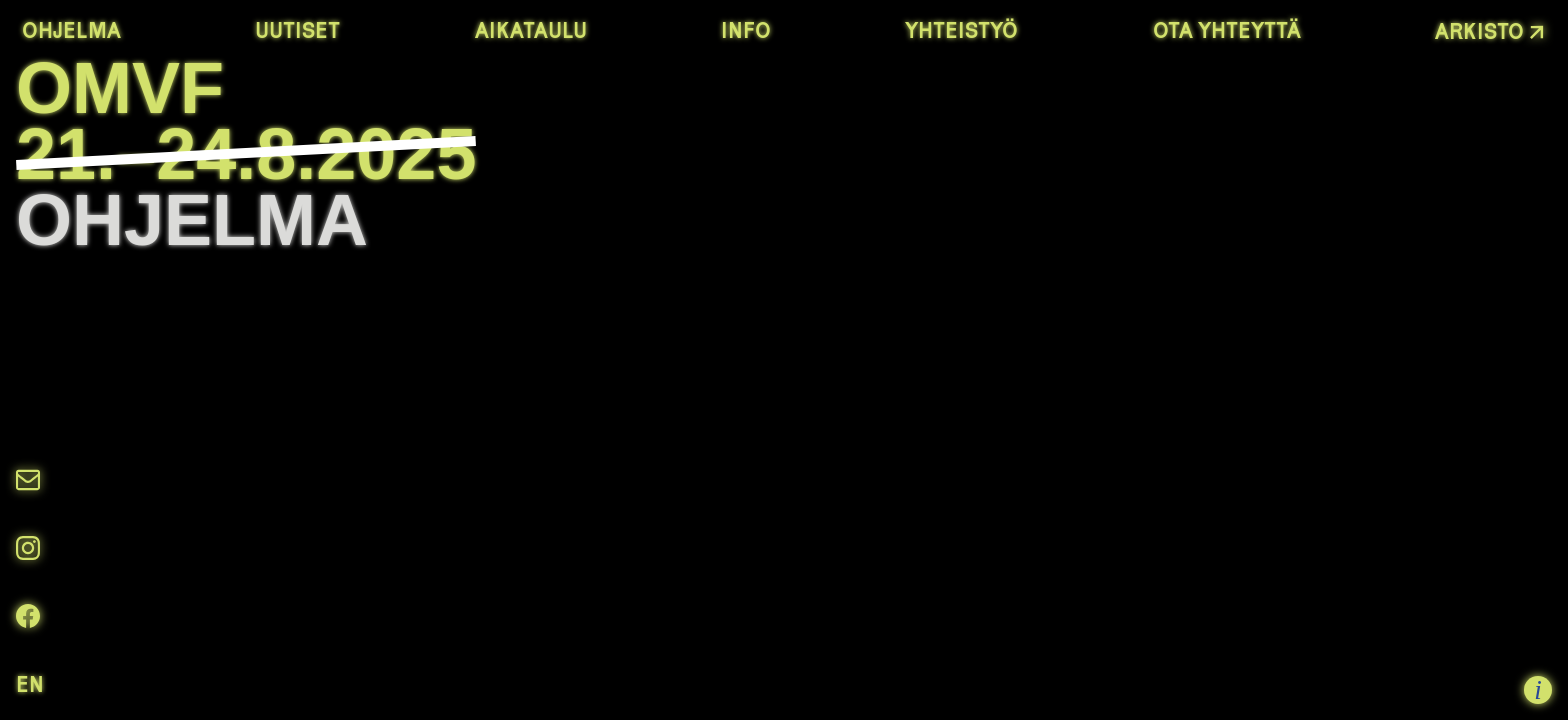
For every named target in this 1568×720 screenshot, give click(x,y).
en (30, 684)
